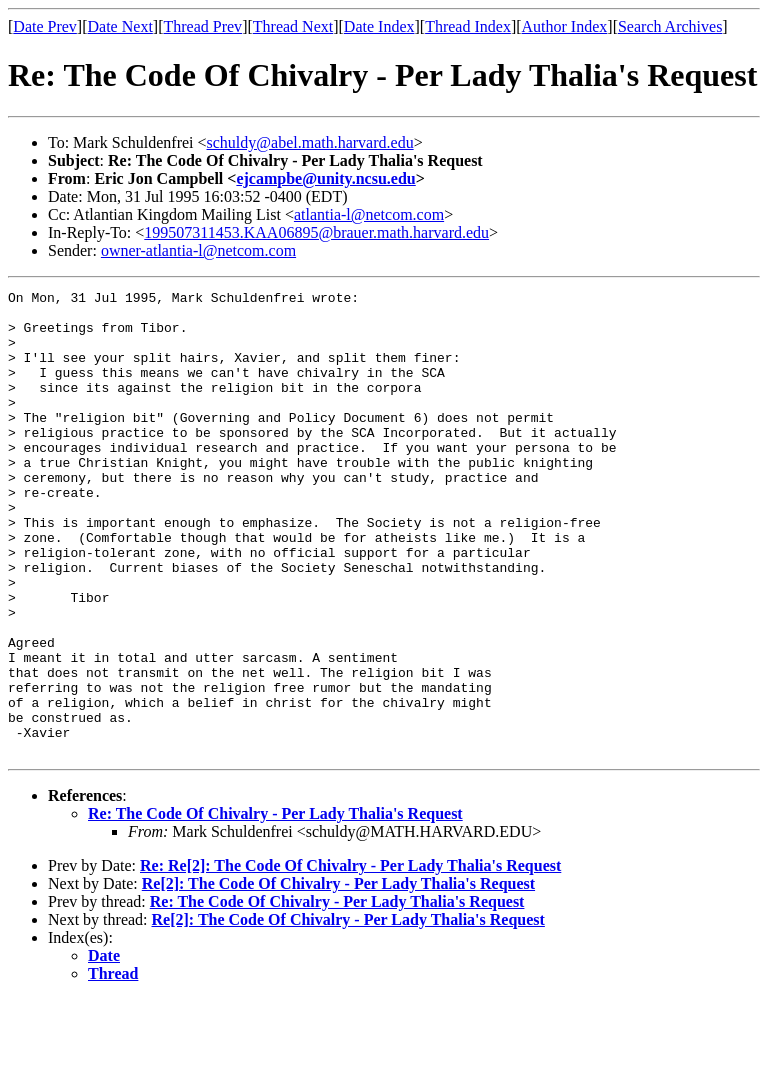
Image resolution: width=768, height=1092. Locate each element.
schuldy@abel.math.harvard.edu (310, 142)
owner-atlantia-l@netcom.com (198, 250)
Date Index (379, 26)
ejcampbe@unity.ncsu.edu (325, 178)
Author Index (565, 26)
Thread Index (468, 26)
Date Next (120, 26)
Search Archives (670, 26)
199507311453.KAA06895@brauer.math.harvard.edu (316, 232)
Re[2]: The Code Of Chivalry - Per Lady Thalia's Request (338, 976)
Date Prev (45, 26)
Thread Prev (202, 26)
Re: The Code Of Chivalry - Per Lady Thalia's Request (275, 906)
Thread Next (293, 26)
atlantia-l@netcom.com (369, 214)
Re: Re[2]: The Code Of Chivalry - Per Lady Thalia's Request (350, 958)
